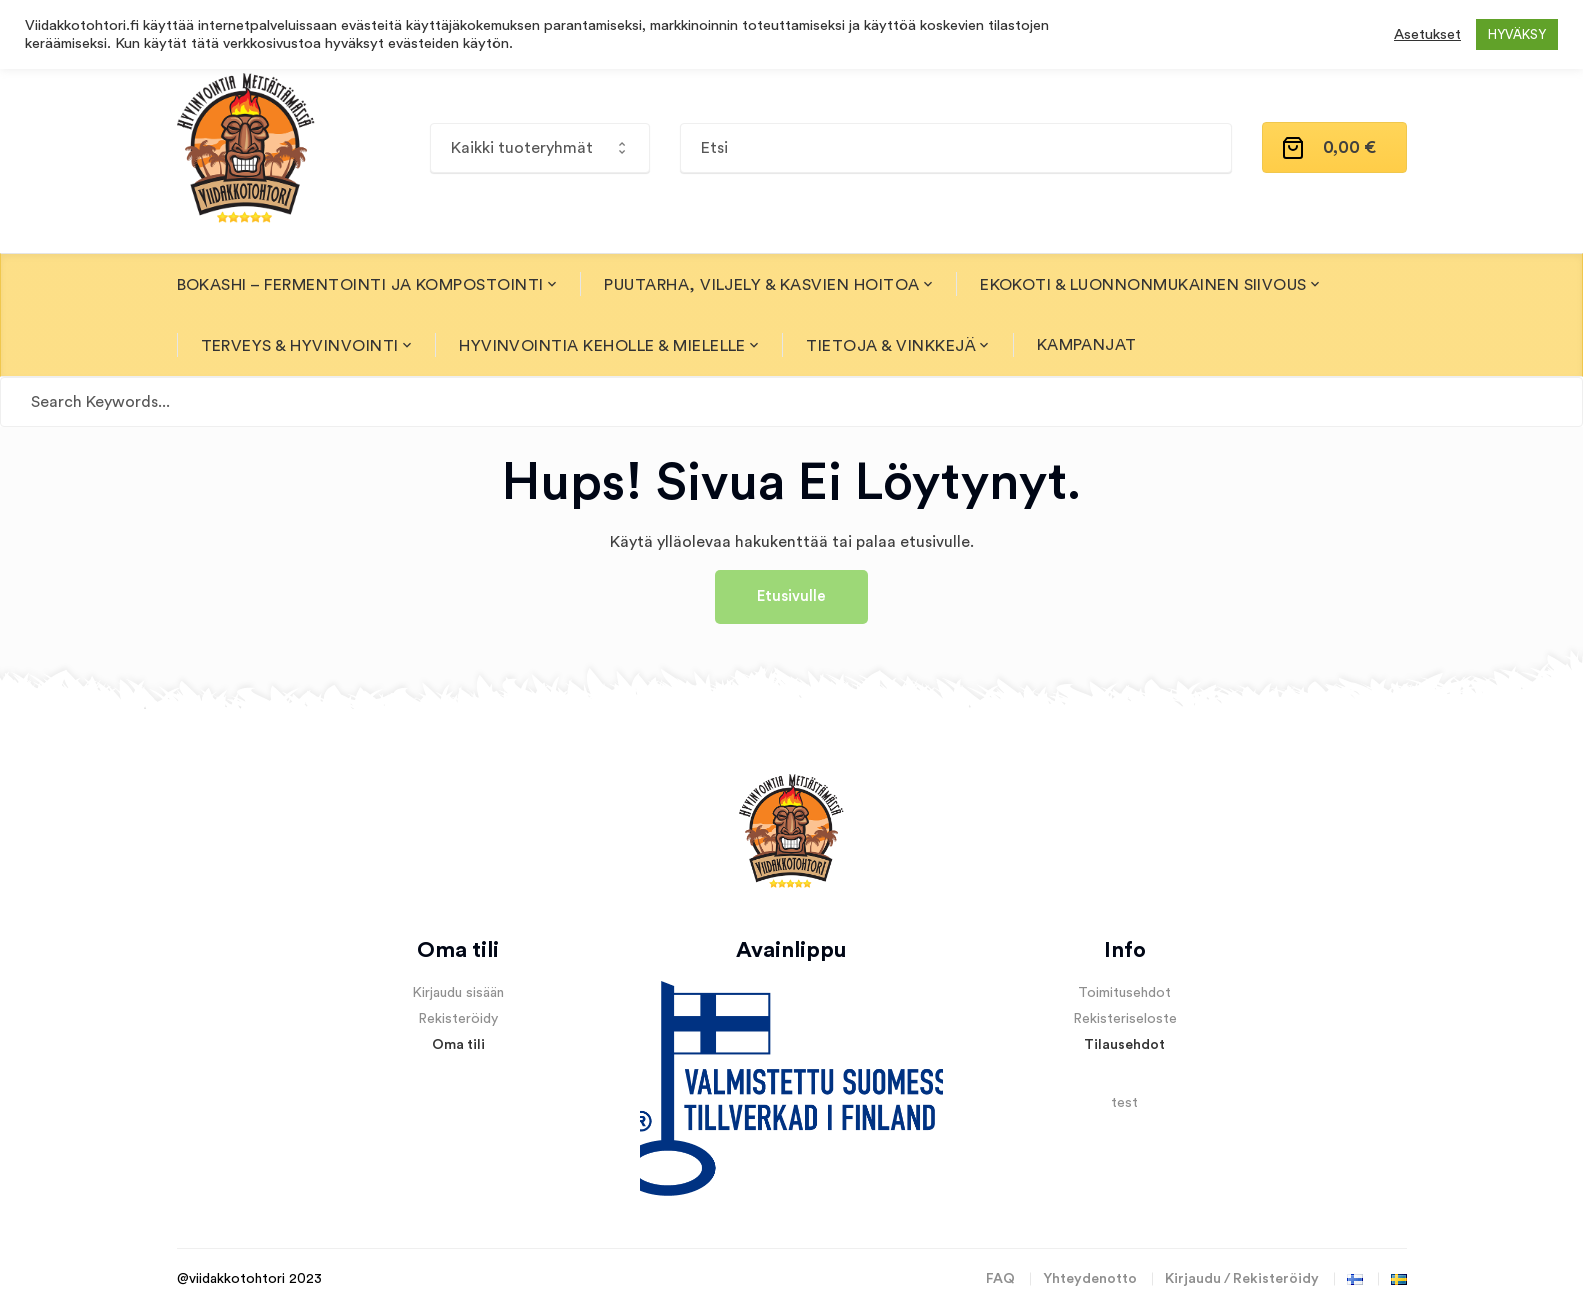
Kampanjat (1087, 345)
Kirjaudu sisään (458, 993)
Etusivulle (791, 596)
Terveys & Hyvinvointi (300, 346)
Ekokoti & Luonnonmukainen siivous (1143, 285)
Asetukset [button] (1427, 34)
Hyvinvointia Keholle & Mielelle (602, 346)
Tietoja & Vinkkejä (891, 346)
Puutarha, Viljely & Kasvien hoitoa (761, 285)
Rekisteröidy (458, 1019)
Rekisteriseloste (1125, 1019)
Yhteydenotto (1090, 1279)
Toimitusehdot (1124, 993)
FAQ (1000, 1279)
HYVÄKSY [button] (1517, 34)
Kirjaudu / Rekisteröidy (1242, 1279)
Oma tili (458, 1045)
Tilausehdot (1124, 1045)
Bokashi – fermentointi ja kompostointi (360, 285)
